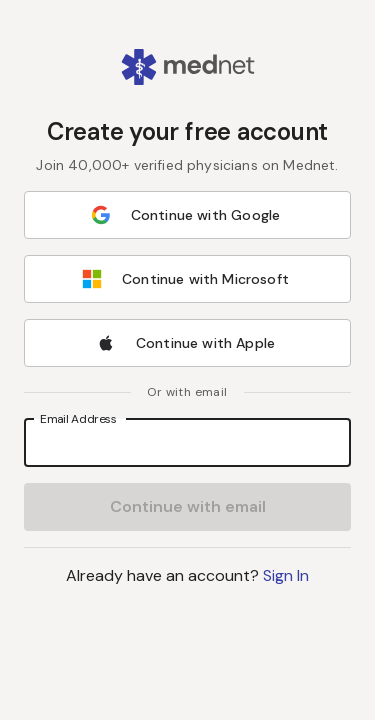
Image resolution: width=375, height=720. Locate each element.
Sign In (286, 575)
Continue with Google (185, 215)
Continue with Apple (185, 343)
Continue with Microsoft (185, 279)
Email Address (78, 418)
